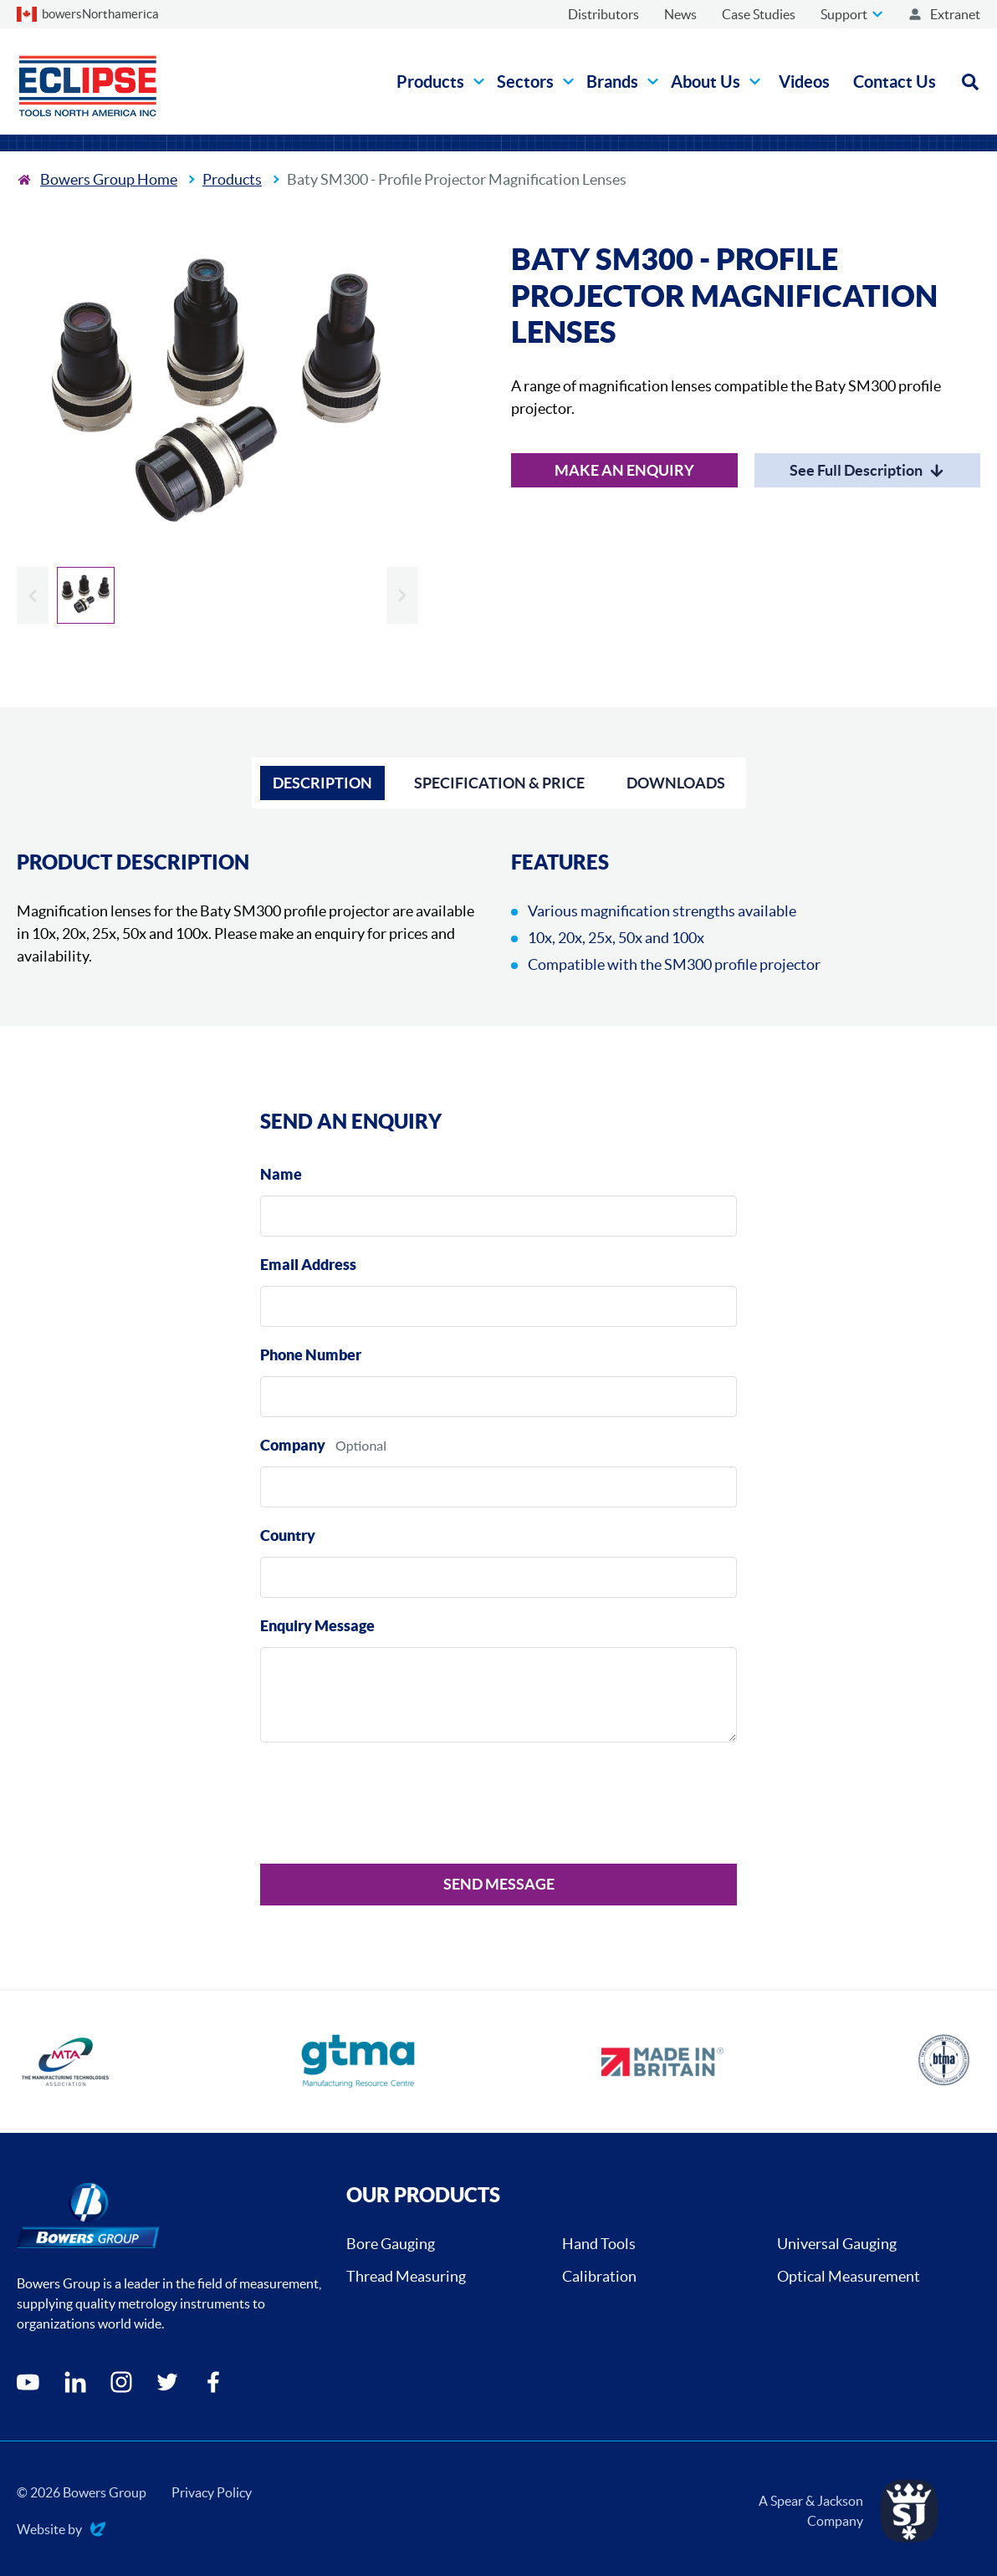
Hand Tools (599, 2243)
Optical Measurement (848, 2276)
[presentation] (387, 1806)
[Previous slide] (33, 596)
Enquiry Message (317, 1626)
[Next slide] (402, 596)
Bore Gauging (390, 2243)
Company (292, 1445)
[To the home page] (97, 179)
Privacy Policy (211, 2492)
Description (322, 783)
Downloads (675, 783)
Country (287, 1535)
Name (281, 1174)
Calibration (599, 2276)
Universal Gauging (837, 2243)
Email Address (308, 1264)
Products (232, 179)
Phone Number (310, 1355)
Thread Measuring (406, 2276)
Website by (61, 2530)
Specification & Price (499, 783)
